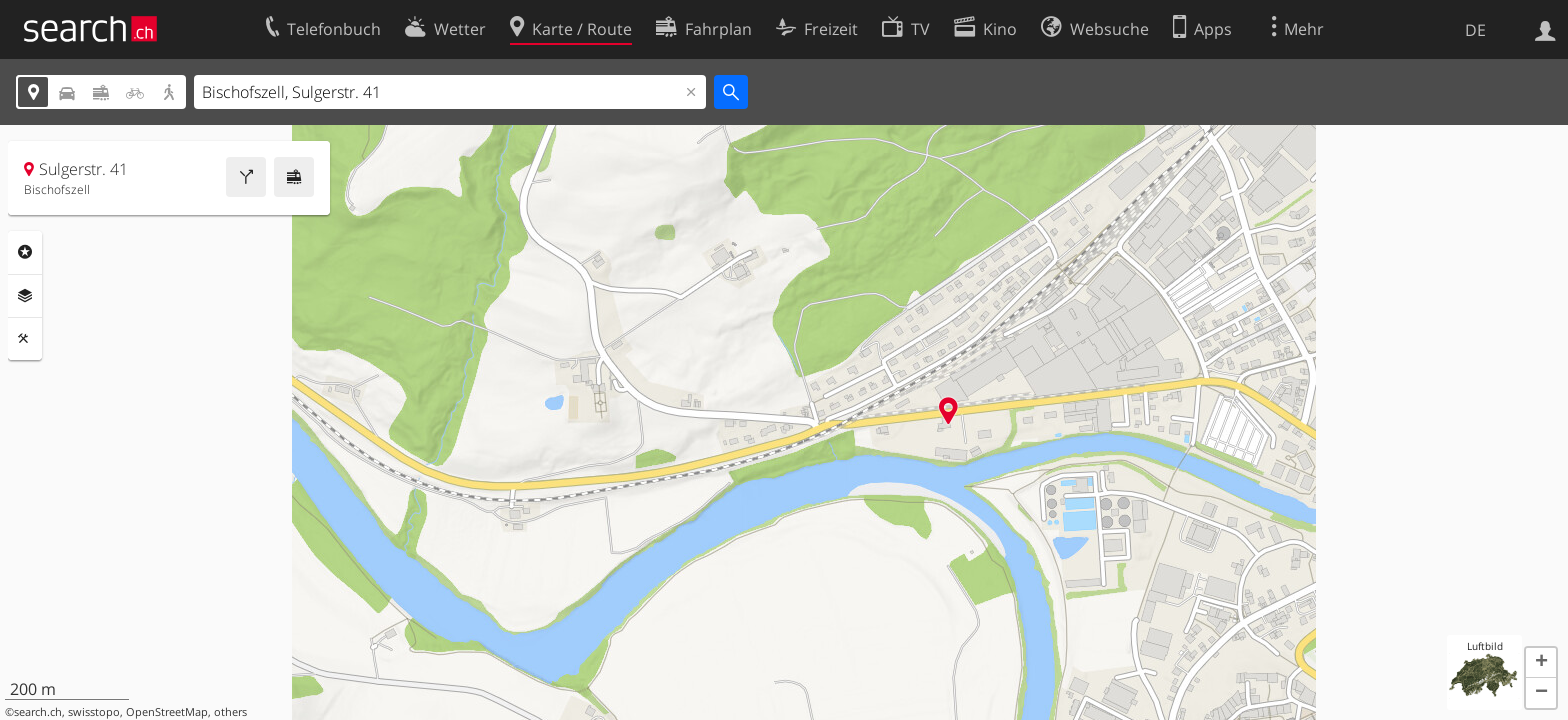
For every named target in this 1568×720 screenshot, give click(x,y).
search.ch (38, 712)
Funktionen (25, 339)
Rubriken (25, 252)
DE (1475, 30)
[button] (1541, 663)
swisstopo (94, 712)
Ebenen (25, 296)
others (230, 712)
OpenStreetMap (167, 712)
